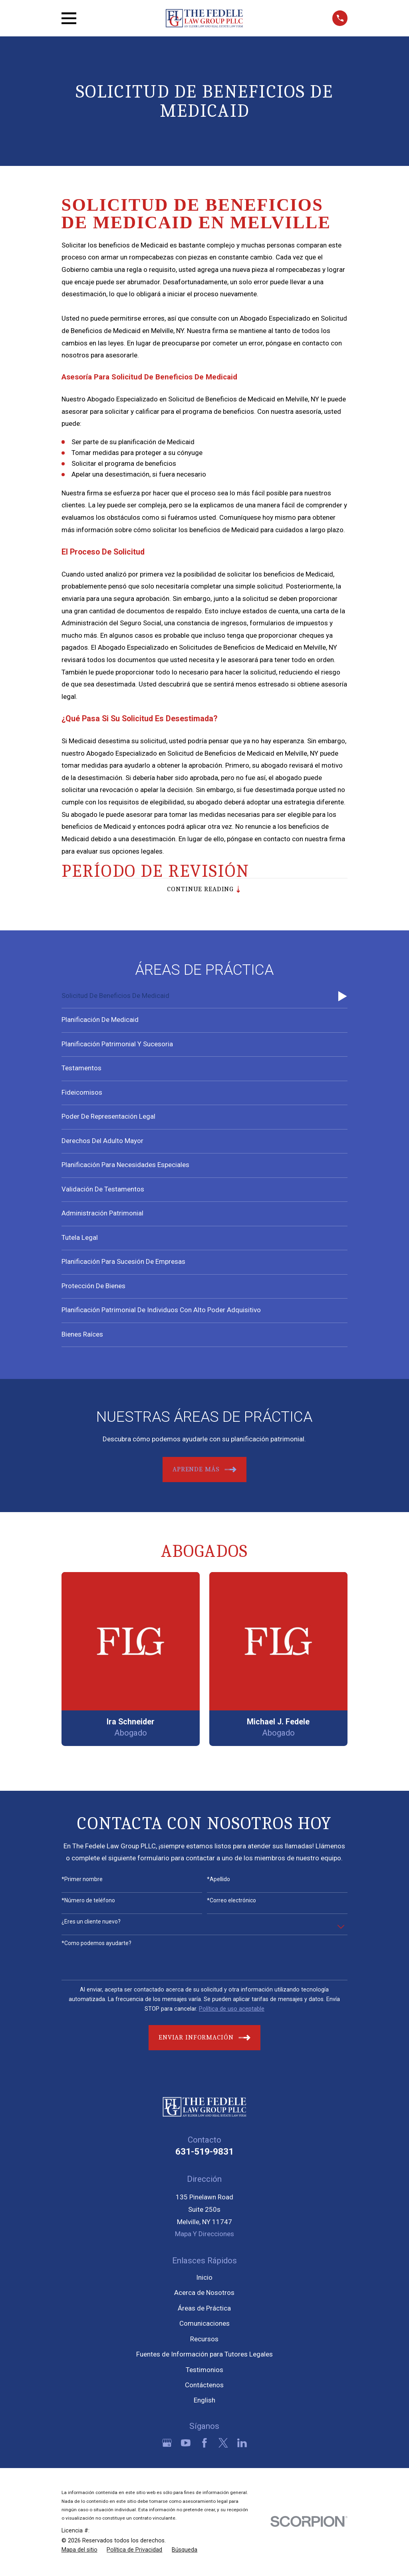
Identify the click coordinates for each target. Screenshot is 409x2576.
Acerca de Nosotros (204, 2295)
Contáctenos (204, 2386)
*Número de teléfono (88, 1902)
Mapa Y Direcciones (204, 2235)
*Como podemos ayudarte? (96, 1944)
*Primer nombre (82, 1881)
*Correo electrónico (231, 1902)
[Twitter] (223, 2444)
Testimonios (204, 2371)
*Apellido (218, 1881)
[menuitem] (205, 998)
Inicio (204, 2279)
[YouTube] (186, 2444)
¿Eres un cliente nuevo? (91, 1923)
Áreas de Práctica (204, 2310)
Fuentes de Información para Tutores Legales (204, 2356)
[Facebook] (204, 2444)
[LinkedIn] (242, 2444)
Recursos (204, 2341)
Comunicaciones (204, 2325)
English (204, 2402)
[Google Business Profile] (167, 2444)
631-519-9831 (204, 2153)
